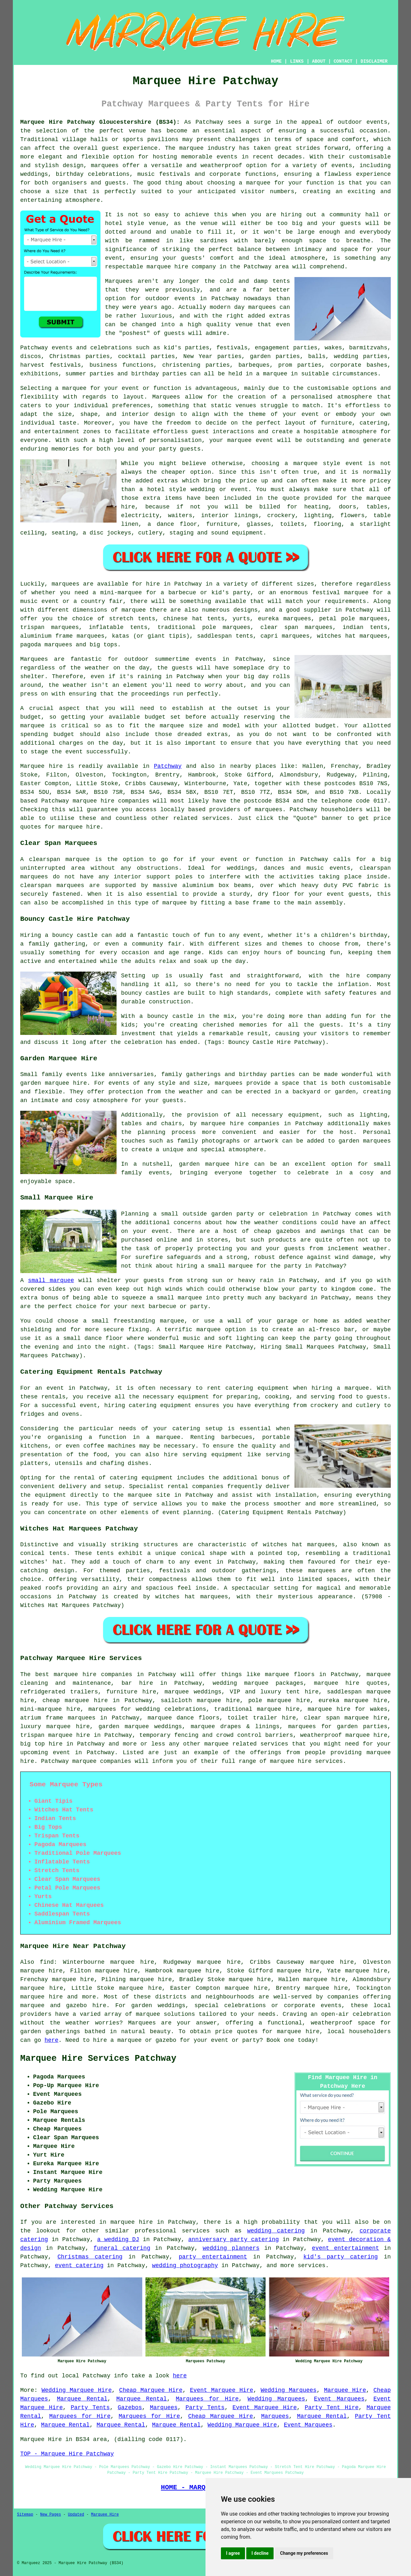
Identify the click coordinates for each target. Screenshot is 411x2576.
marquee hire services (306, 1761)
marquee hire (93, 801)
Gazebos (130, 2407)
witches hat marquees (299, 1544)
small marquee (51, 1280)
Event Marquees (339, 2399)
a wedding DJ (118, 2239)
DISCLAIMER (374, 61)
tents (105, 1553)
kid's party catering (340, 2257)
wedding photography (185, 2265)
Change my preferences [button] (304, 2553)
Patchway (167, 766)
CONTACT (343, 61)
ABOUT (319, 61)
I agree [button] (233, 2553)
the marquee (164, 726)
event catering (79, 2265)
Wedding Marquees (289, 2390)
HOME (276, 61)
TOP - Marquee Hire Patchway (67, 2454)
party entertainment (213, 2257)
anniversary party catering (233, 2239)
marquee (32, 726)
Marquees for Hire (207, 2399)
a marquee (163, 1437)
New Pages (50, 2514)
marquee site (149, 1495)
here (51, 2040)
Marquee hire (41, 766)
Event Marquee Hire (221, 2390)
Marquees (164, 2407)
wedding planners (231, 2248)
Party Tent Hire (332, 2407)
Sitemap (25, 2514)
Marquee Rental (82, 2399)
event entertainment (345, 2248)
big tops (103, 645)
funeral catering (121, 2248)
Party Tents (90, 2407)
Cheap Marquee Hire (150, 2390)
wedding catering (276, 2231)
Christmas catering (89, 2257)
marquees (104, 165)
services (196, 2231)
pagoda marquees (46, 645)
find (47, 1962)
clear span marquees (296, 627)
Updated (76, 2514)
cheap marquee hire (75, 1700)
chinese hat (183, 618)
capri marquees (285, 636)
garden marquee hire (53, 1083)
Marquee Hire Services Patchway (98, 2058)
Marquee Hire (345, 2390)
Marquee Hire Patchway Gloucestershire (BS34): (100, 122)
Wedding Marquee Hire (76, 2390)
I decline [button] (259, 2553)
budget (325, 726)
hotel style (166, 489)
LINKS (296, 61)
